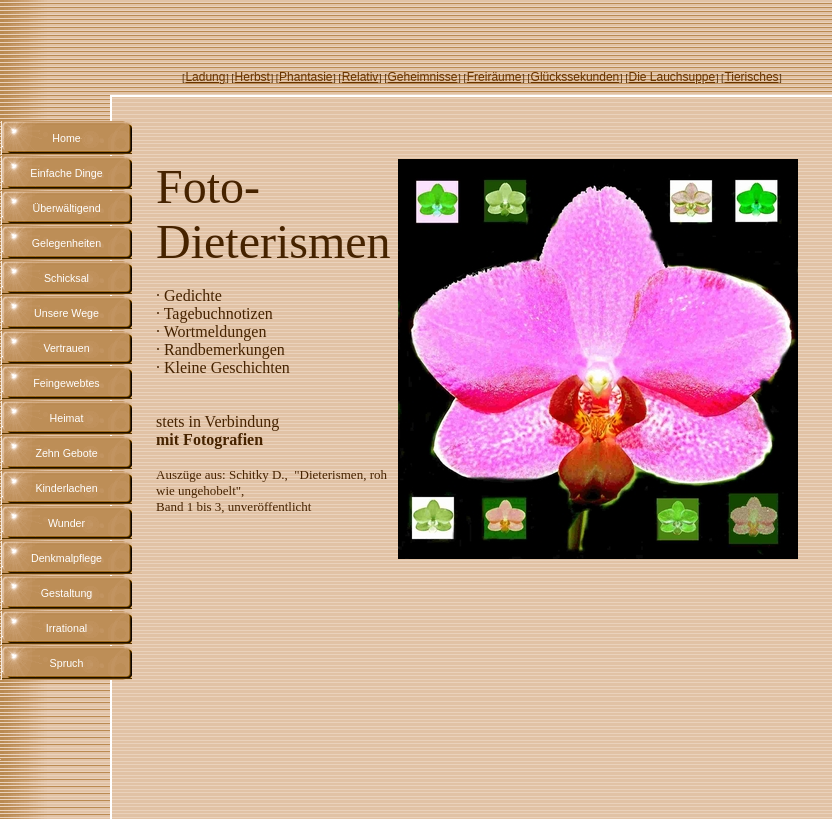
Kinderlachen (66, 488)
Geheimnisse (423, 77)
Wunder (66, 523)
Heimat (67, 418)
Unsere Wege (66, 313)
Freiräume (494, 77)
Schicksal (66, 278)
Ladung (205, 77)
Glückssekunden (575, 77)
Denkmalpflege (66, 558)
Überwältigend (66, 208)
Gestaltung (67, 593)
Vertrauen (66, 348)
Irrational (66, 628)
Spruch (67, 663)
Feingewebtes (66, 383)
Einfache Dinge (66, 173)
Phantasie (305, 77)
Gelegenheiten (66, 243)
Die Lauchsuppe (671, 77)
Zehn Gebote (66, 453)
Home (66, 138)
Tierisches (751, 77)
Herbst (252, 77)
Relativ (360, 77)
